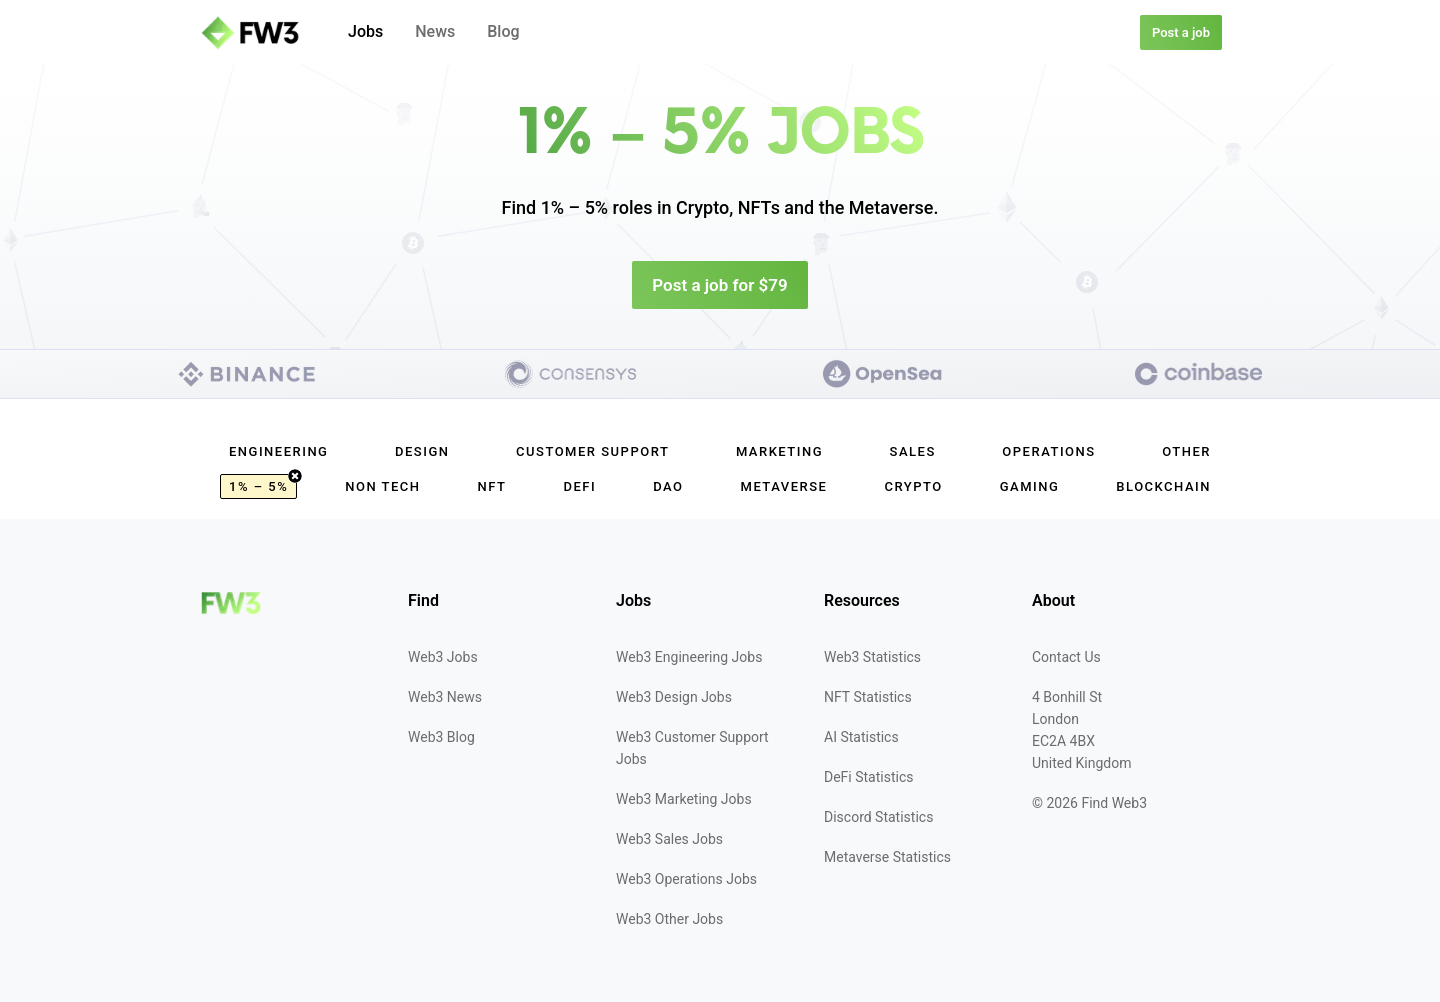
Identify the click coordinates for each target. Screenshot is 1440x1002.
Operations (1048, 451)
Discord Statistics (878, 817)
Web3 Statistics (872, 657)
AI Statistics (861, 737)
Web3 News (445, 697)
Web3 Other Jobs (669, 919)
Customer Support (592, 451)
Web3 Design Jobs (674, 697)
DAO (668, 486)
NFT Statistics (868, 697)
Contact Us (1066, 657)
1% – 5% (263, 484)
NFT (492, 486)
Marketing (779, 451)
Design (422, 451)
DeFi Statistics (868, 777)
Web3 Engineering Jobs (689, 657)
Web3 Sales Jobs (669, 839)
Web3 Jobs (443, 657)
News (435, 31)
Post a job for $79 (719, 285)
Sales (913, 451)
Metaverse (784, 486)
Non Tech (382, 486)
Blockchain (1163, 486)
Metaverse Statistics (887, 857)
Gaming (1030, 486)
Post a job (1181, 32)
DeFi (579, 486)
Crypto (913, 486)
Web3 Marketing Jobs (684, 799)
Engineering (278, 451)
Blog (503, 31)
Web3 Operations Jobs (686, 879)
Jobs (365, 31)
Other (1186, 451)
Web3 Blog (441, 737)
